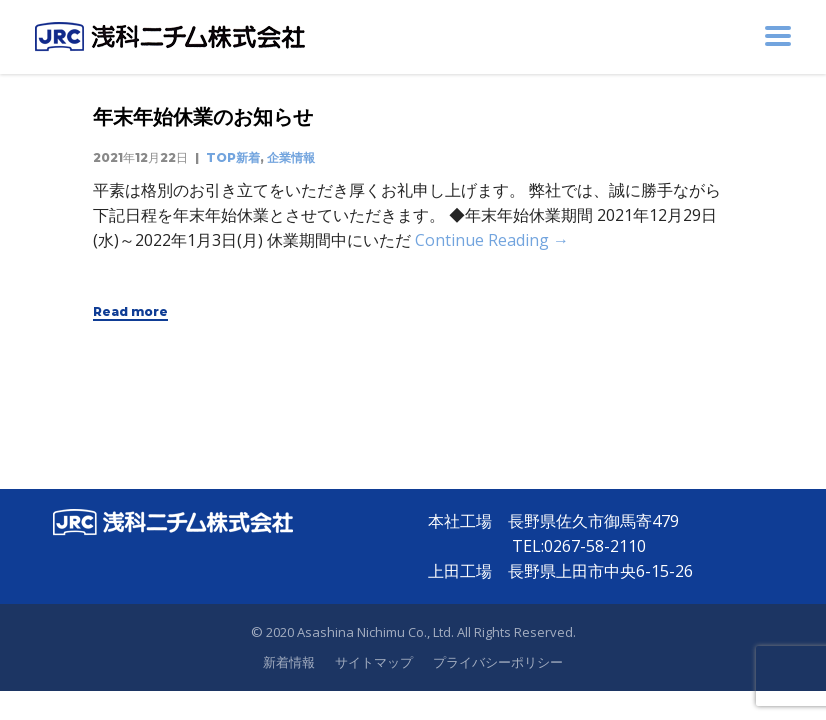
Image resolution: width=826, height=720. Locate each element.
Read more (130, 312)
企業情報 (291, 157)
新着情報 (289, 662)
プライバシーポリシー (498, 662)
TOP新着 (233, 157)
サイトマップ (374, 662)
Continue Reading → (492, 240)
